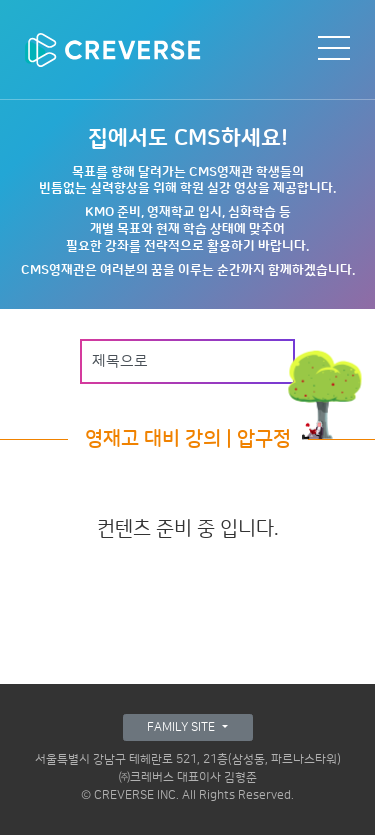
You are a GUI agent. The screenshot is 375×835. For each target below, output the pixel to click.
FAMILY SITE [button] (182, 727)
